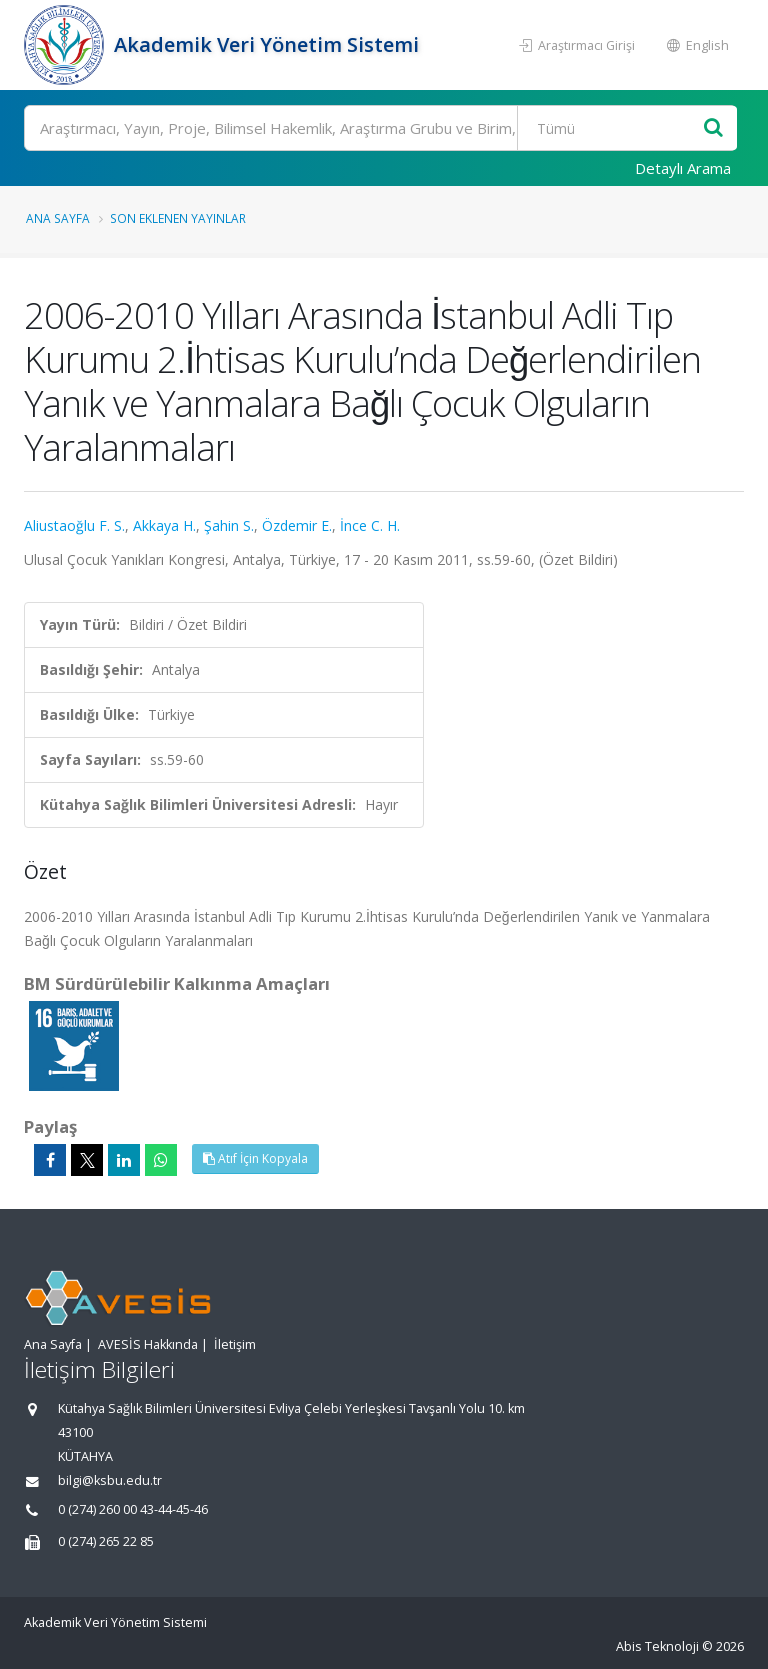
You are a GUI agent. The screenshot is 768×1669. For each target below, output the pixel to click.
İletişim (235, 1344)
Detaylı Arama (683, 168)
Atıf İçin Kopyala (255, 1158)
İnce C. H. (370, 525)
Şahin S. (229, 525)
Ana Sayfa (58, 218)
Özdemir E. (297, 525)
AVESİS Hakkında (148, 1344)
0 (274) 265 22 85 (106, 1541)
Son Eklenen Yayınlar (178, 218)
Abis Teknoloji (657, 1646)
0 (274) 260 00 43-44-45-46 (133, 1509)
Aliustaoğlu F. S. (74, 525)
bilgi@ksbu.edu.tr (110, 1480)
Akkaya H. (164, 525)
